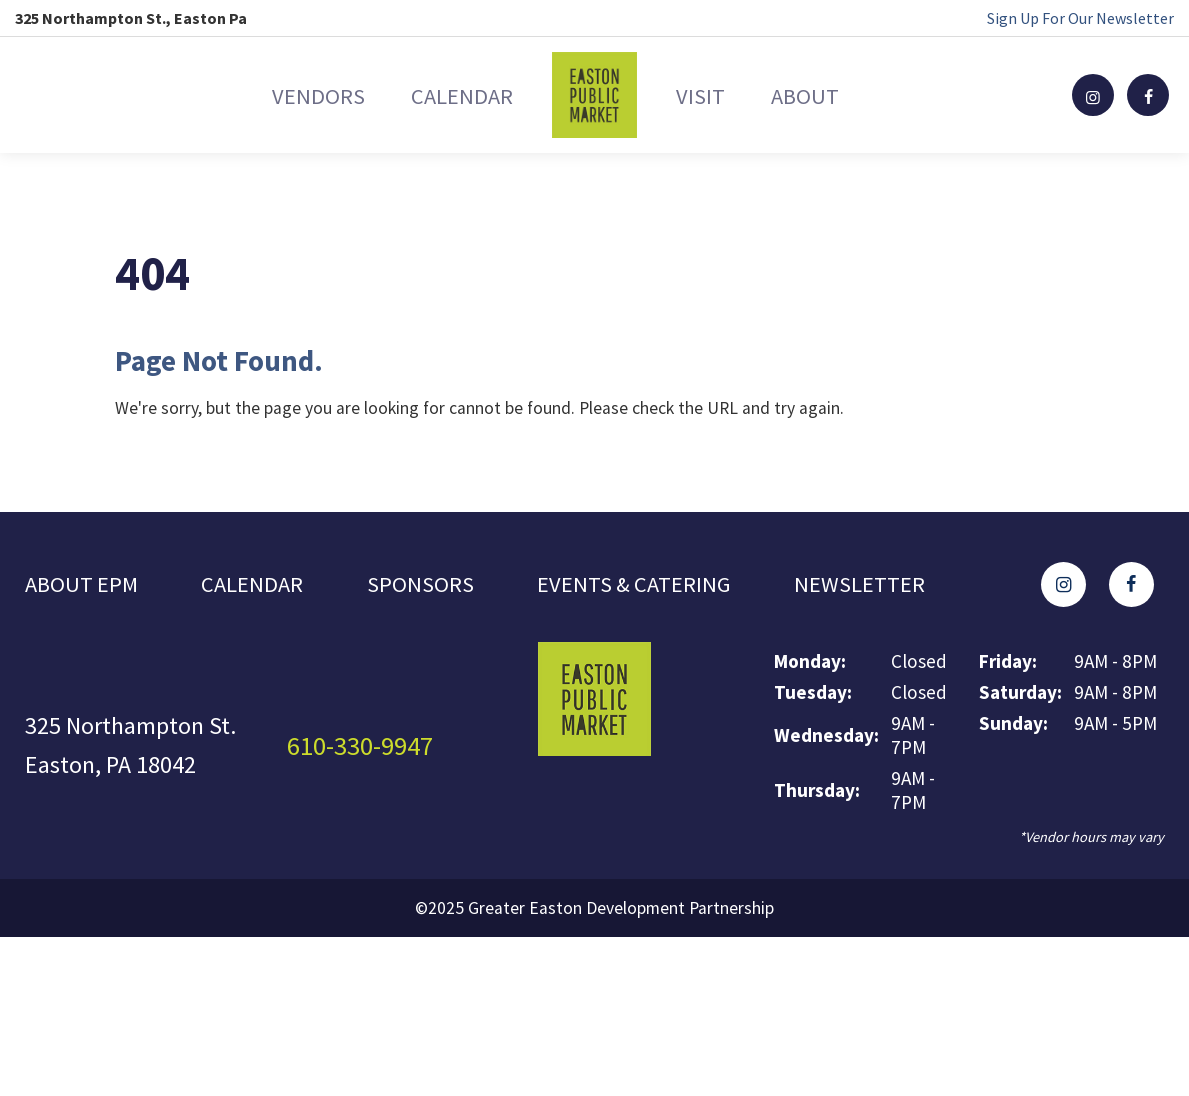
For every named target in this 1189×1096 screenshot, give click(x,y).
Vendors (276, 94)
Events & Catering (650, 586)
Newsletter (885, 586)
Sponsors (431, 586)
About (845, 94)
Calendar (448, 94)
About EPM (84, 586)
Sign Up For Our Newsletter (1080, 18)
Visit (713, 94)
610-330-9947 (366, 750)
